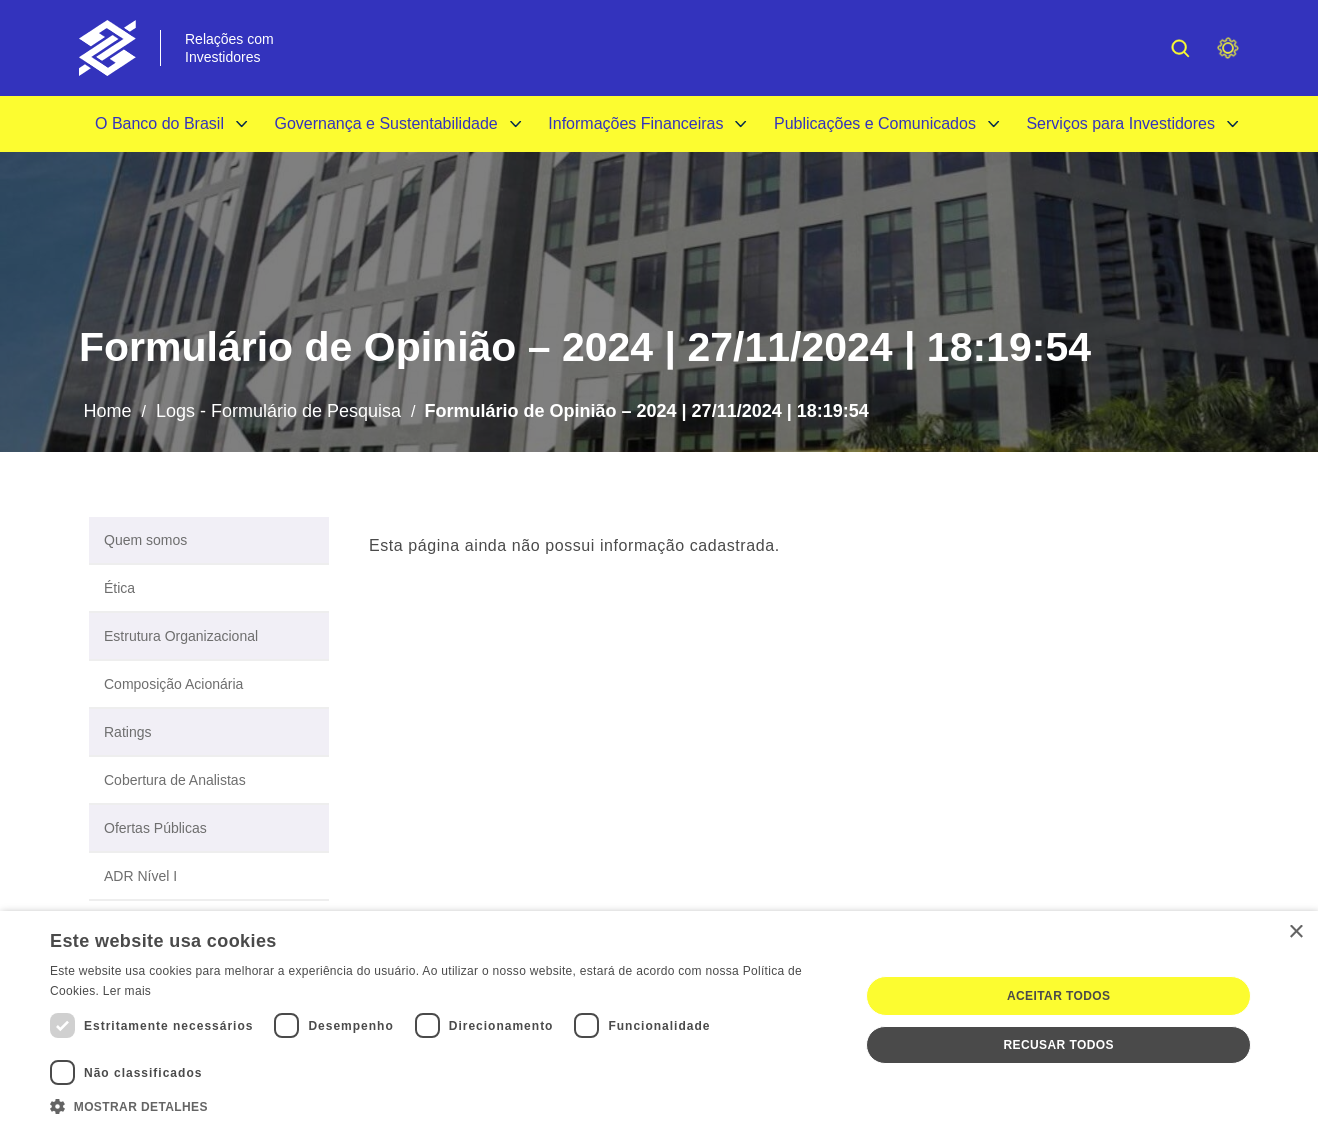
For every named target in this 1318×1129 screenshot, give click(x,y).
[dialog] (659, 1020)
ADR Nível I (140, 876)
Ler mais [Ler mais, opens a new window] (127, 991)
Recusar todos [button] (1059, 1045)
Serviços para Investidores (1120, 123)
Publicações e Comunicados (875, 123)
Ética (119, 588)
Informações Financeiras (635, 123)
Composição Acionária (173, 684)
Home (107, 411)
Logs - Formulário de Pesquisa (278, 411)
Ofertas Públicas (155, 828)
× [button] (1295, 932)
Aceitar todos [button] (1058, 996)
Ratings (127, 732)
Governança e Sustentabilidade (385, 123)
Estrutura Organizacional (181, 636)
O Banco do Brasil (159, 123)
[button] (442, 1105)
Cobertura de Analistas (175, 780)
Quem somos (145, 540)
